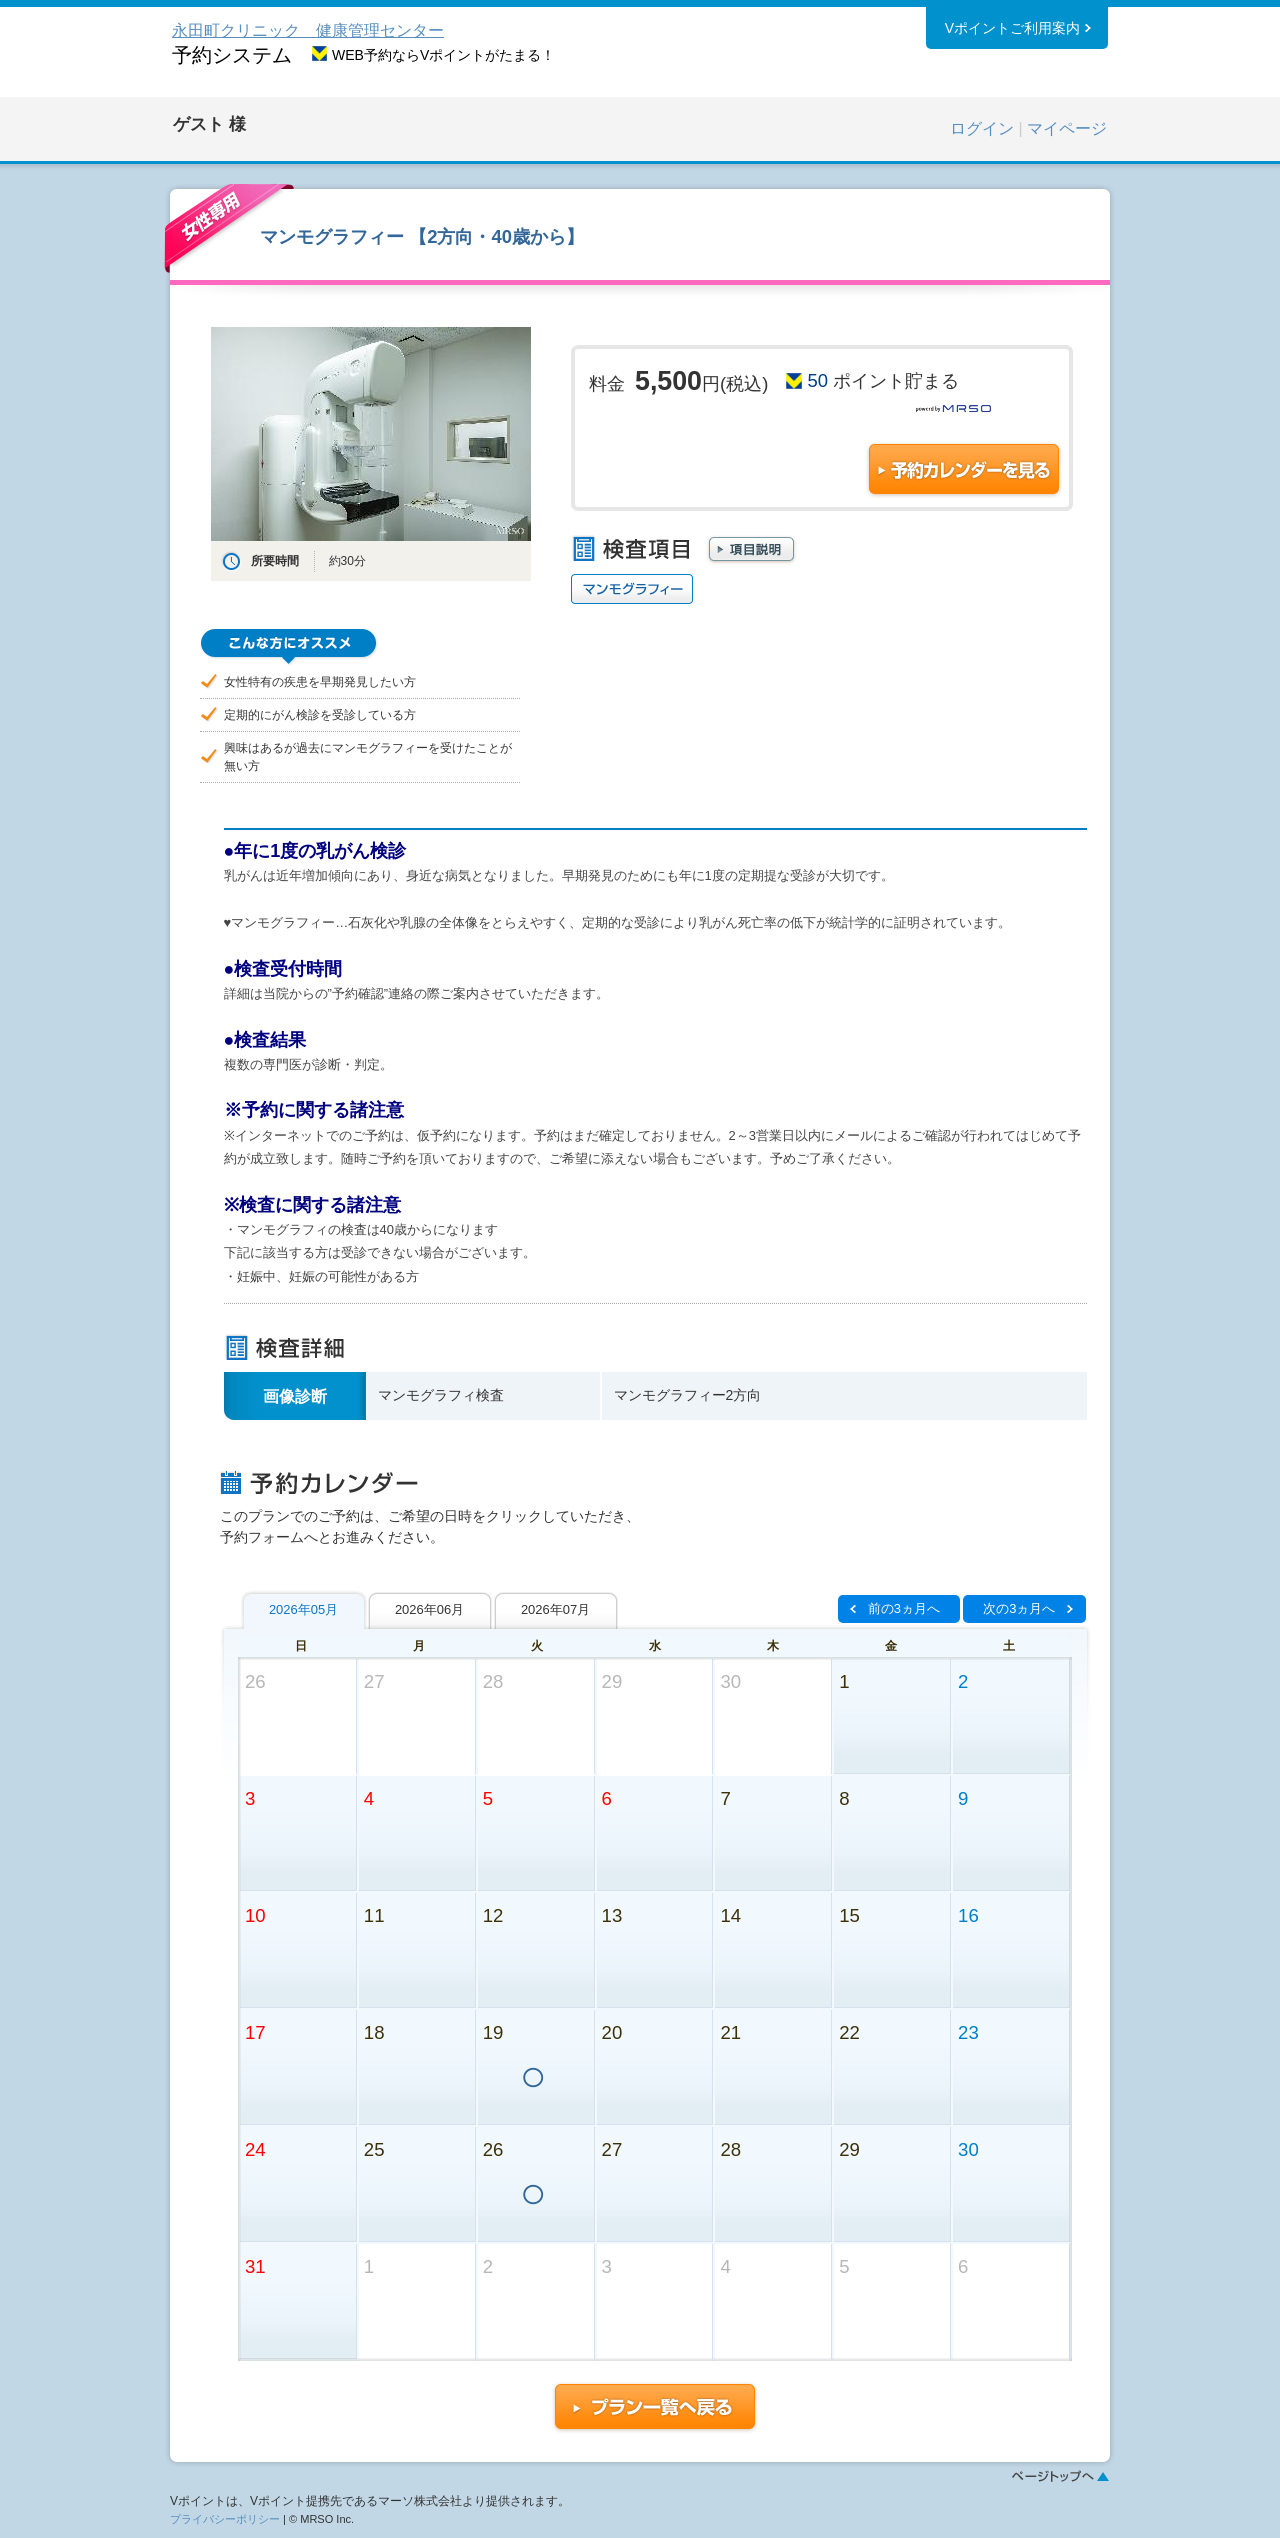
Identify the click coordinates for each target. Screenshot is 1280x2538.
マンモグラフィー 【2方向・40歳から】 (422, 236)
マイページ (1067, 128)
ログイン (982, 128)
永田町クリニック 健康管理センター (308, 30)
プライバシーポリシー (225, 2519)
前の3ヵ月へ (904, 1608)
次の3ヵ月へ (1019, 1608)
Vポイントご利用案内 (1012, 29)
